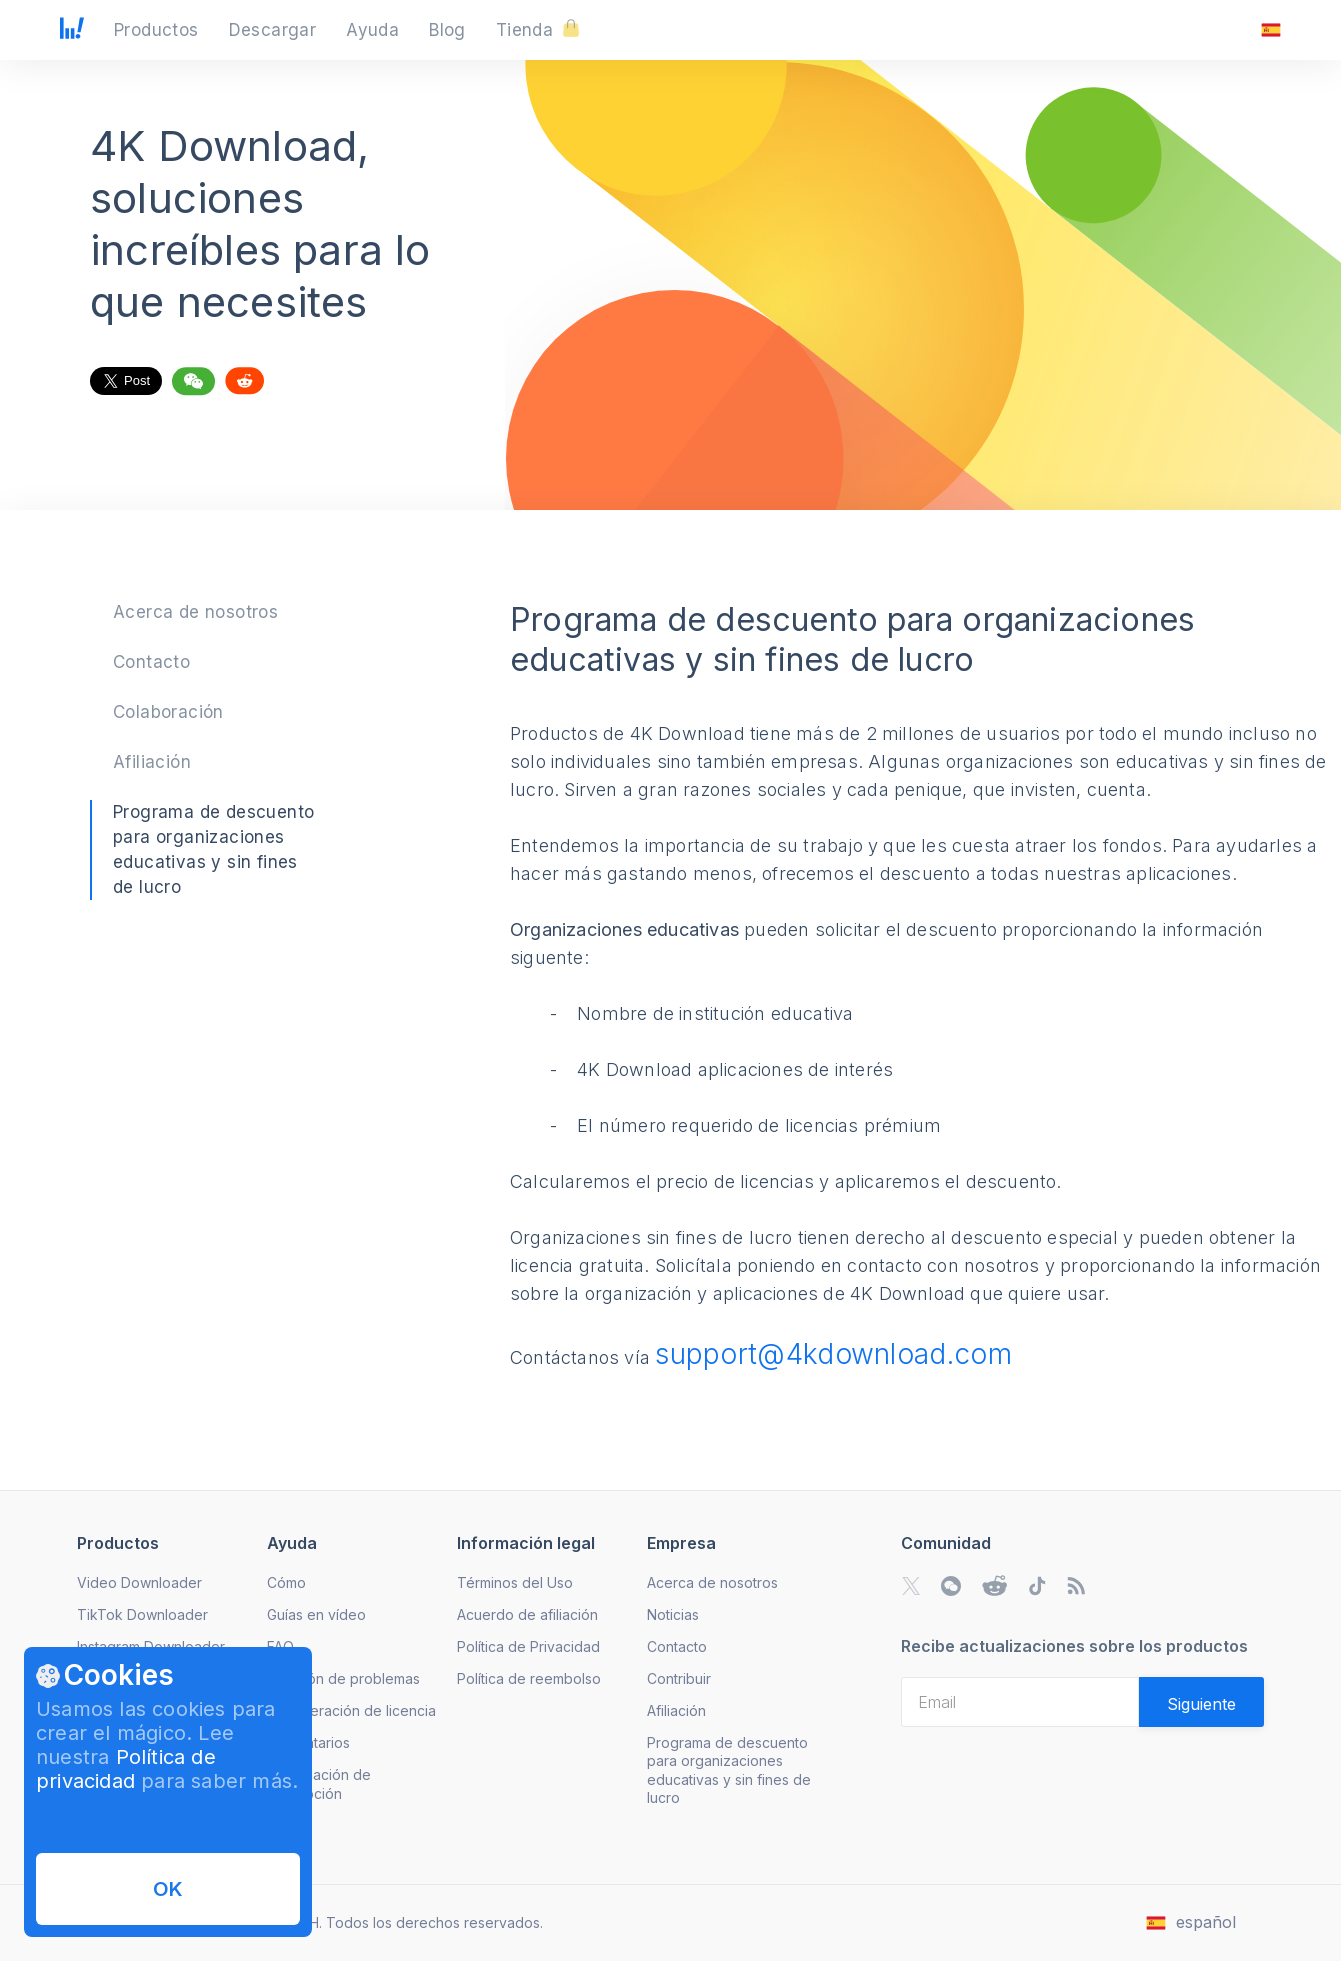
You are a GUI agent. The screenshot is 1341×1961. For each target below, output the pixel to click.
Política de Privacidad (528, 1646)
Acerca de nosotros (195, 612)
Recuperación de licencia (351, 1710)
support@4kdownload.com (833, 1354)
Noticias (673, 1614)
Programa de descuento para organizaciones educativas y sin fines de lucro (729, 1769)
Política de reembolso (529, 1678)
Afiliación (152, 762)
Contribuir (679, 1678)
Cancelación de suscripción (319, 1783)
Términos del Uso (515, 1582)
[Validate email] (1201, 1702)
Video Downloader (139, 1582)
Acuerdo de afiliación (527, 1614)
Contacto (151, 662)
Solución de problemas (343, 1678)
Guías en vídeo (316, 1614)
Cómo (286, 1582)
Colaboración (168, 712)
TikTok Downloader (142, 1614)
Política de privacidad (126, 1769)
